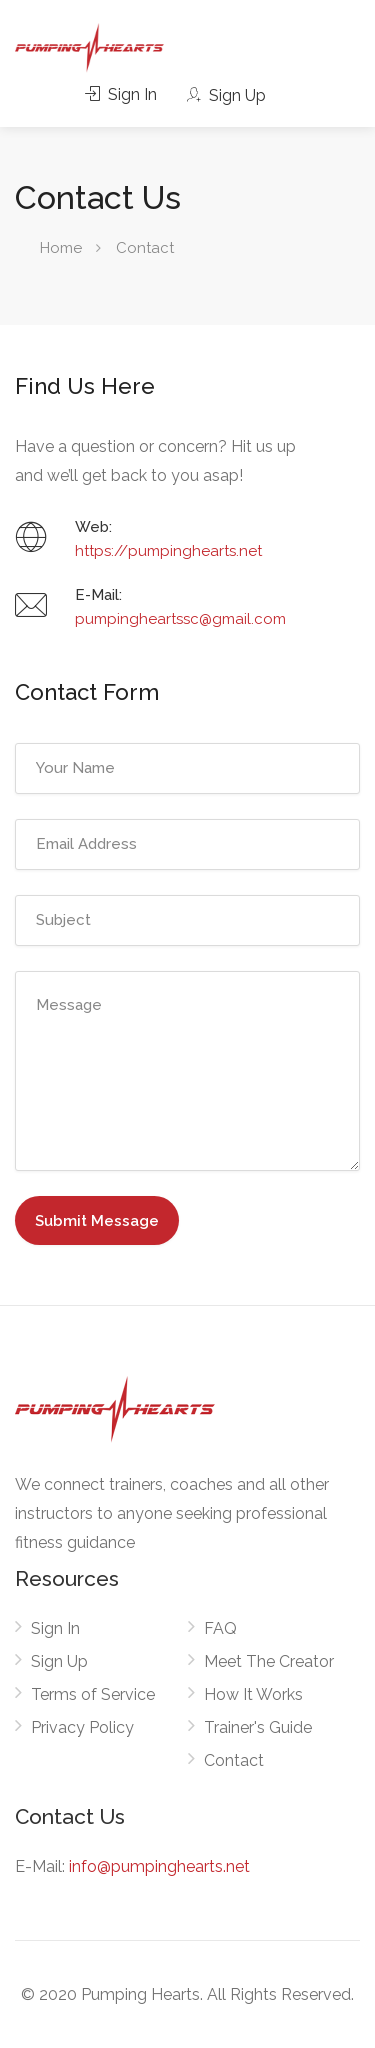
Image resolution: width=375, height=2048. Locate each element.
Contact (234, 1760)
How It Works (253, 1694)
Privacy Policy (82, 1727)
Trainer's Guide (258, 1727)
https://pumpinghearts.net (168, 551)
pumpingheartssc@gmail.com (180, 619)
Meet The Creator (269, 1661)
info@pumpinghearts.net (159, 1866)
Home (61, 248)
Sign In (121, 94)
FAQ (220, 1628)
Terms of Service (93, 1694)
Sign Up (226, 95)
